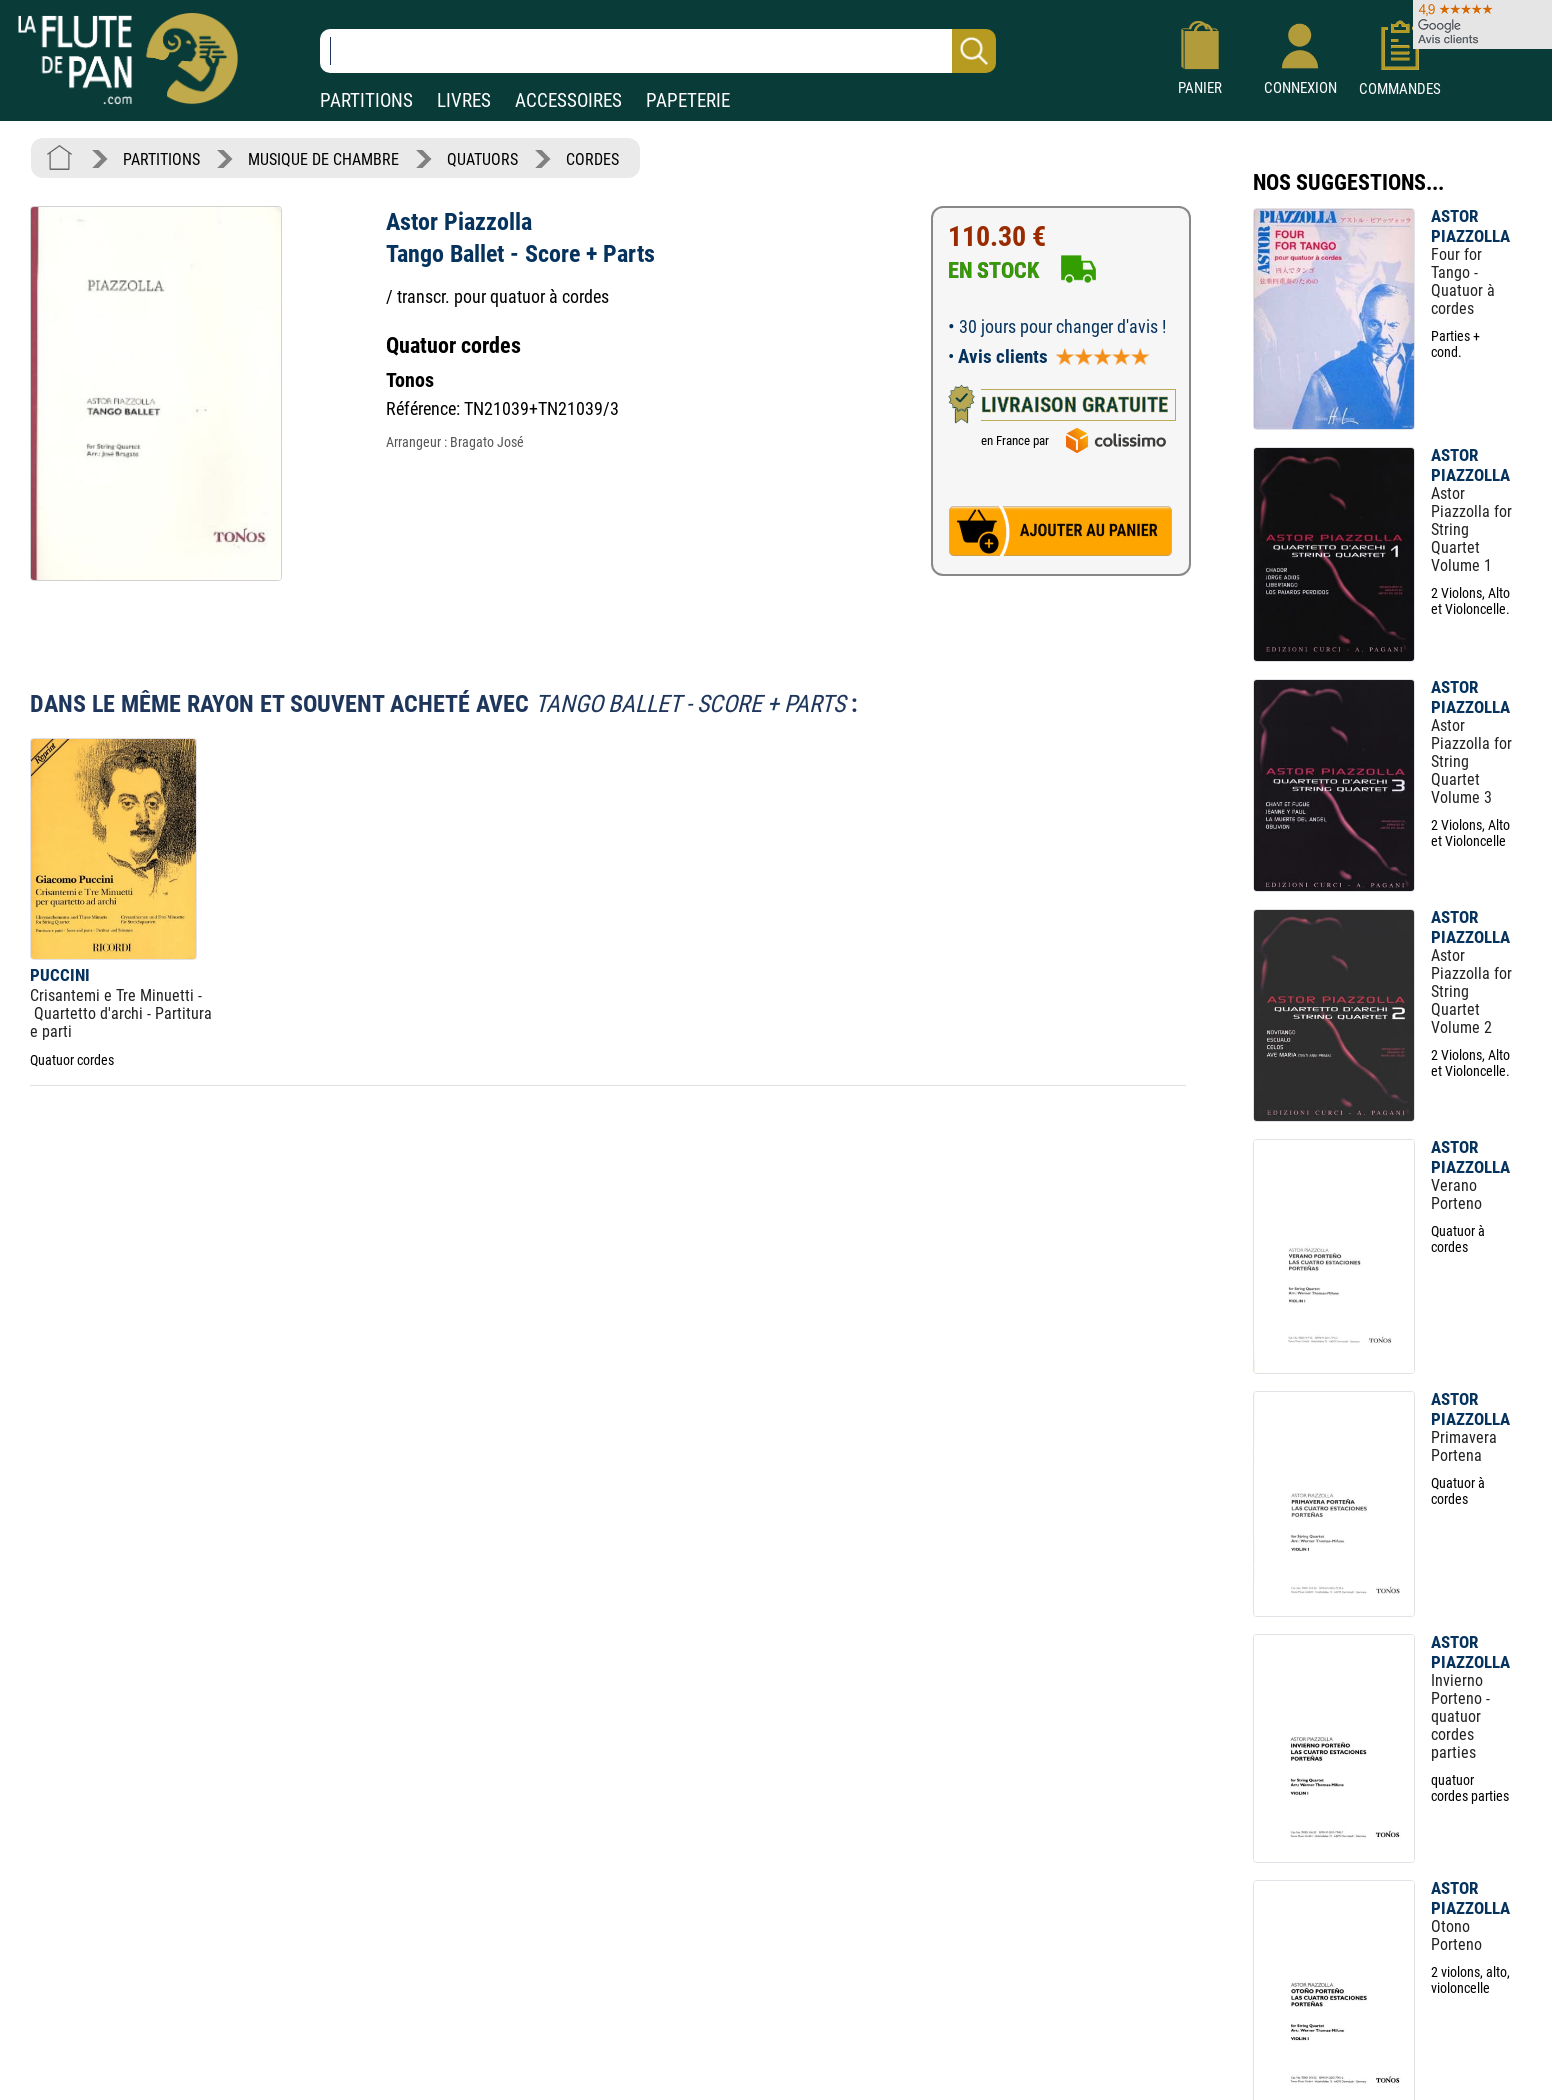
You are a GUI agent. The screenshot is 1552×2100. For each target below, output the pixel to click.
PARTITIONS (366, 100)
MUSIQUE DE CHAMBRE (323, 159)
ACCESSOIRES (568, 100)
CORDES (592, 159)
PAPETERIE (688, 100)
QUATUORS (482, 159)
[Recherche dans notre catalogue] (658, 51)
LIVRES (464, 100)
